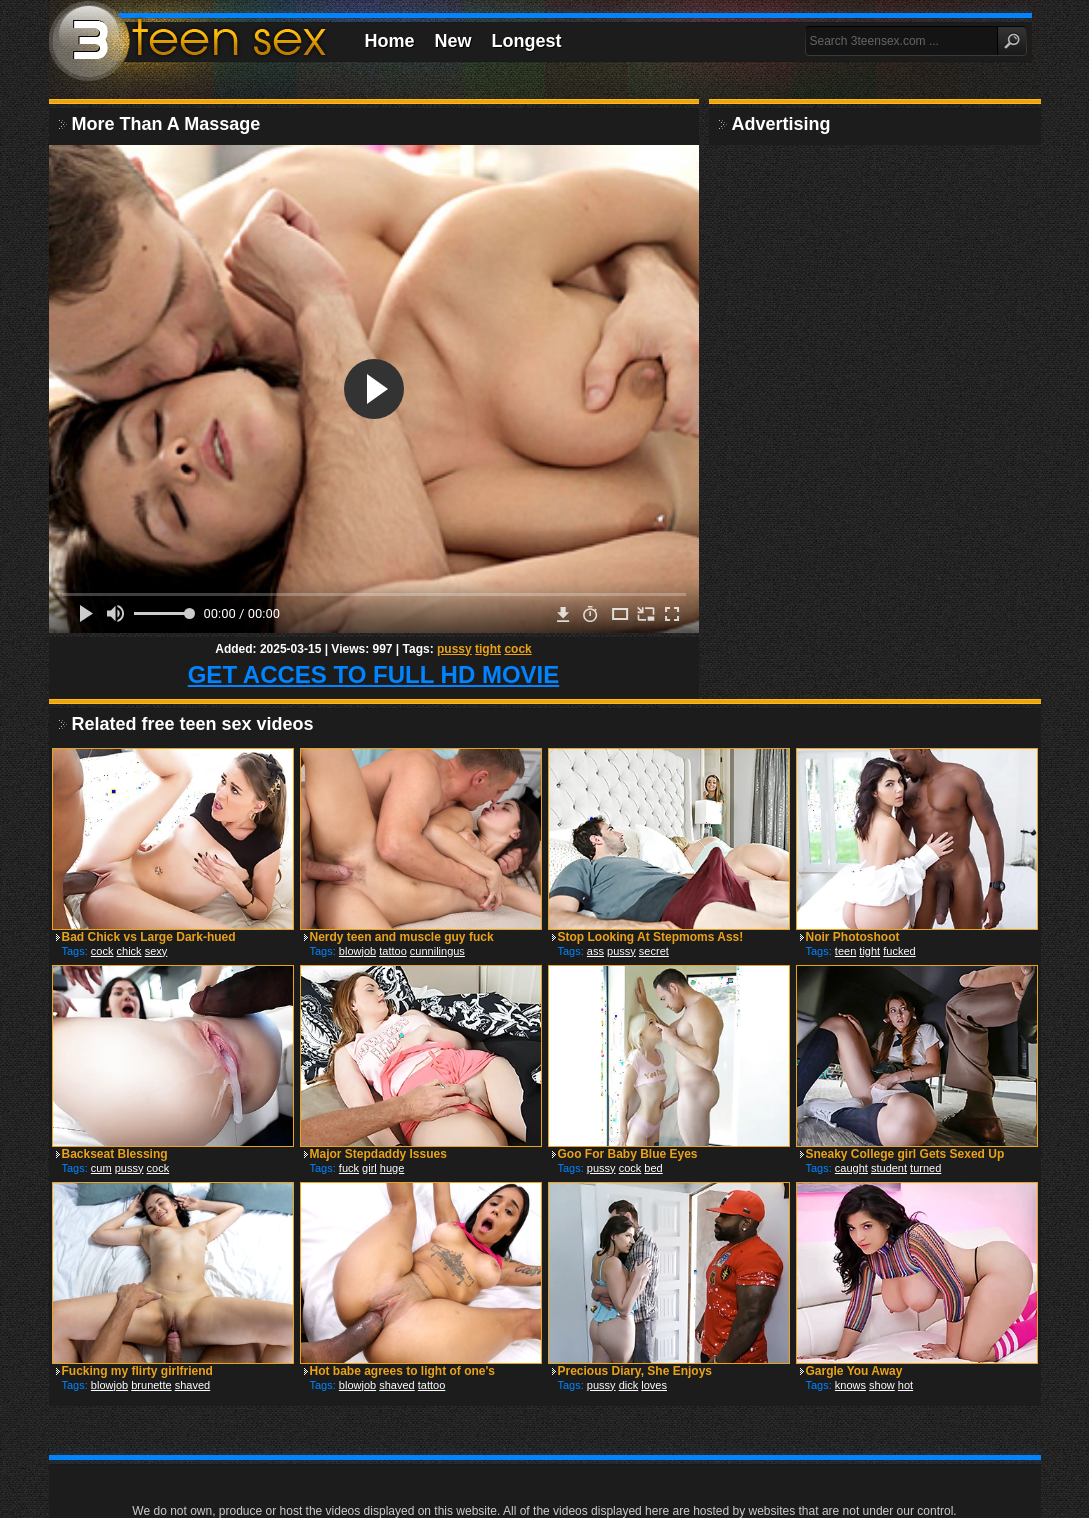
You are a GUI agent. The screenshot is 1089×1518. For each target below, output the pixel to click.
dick (629, 1385)
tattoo (393, 951)
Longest (527, 41)
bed (653, 1168)
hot (905, 1385)
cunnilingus (437, 951)
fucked (899, 951)
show (882, 1385)
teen (845, 951)
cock (517, 649)
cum (101, 1168)
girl (369, 1168)
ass (595, 951)
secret (654, 951)
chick (129, 951)
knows (850, 1385)
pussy (454, 649)
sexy (156, 951)
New (453, 41)
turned (925, 1168)
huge (392, 1168)
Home (390, 41)
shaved (192, 1385)
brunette (151, 1385)
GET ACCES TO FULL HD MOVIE (374, 674)
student (889, 1168)
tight (488, 649)
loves (654, 1385)
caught (851, 1168)
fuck (349, 1168)
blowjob (357, 951)
